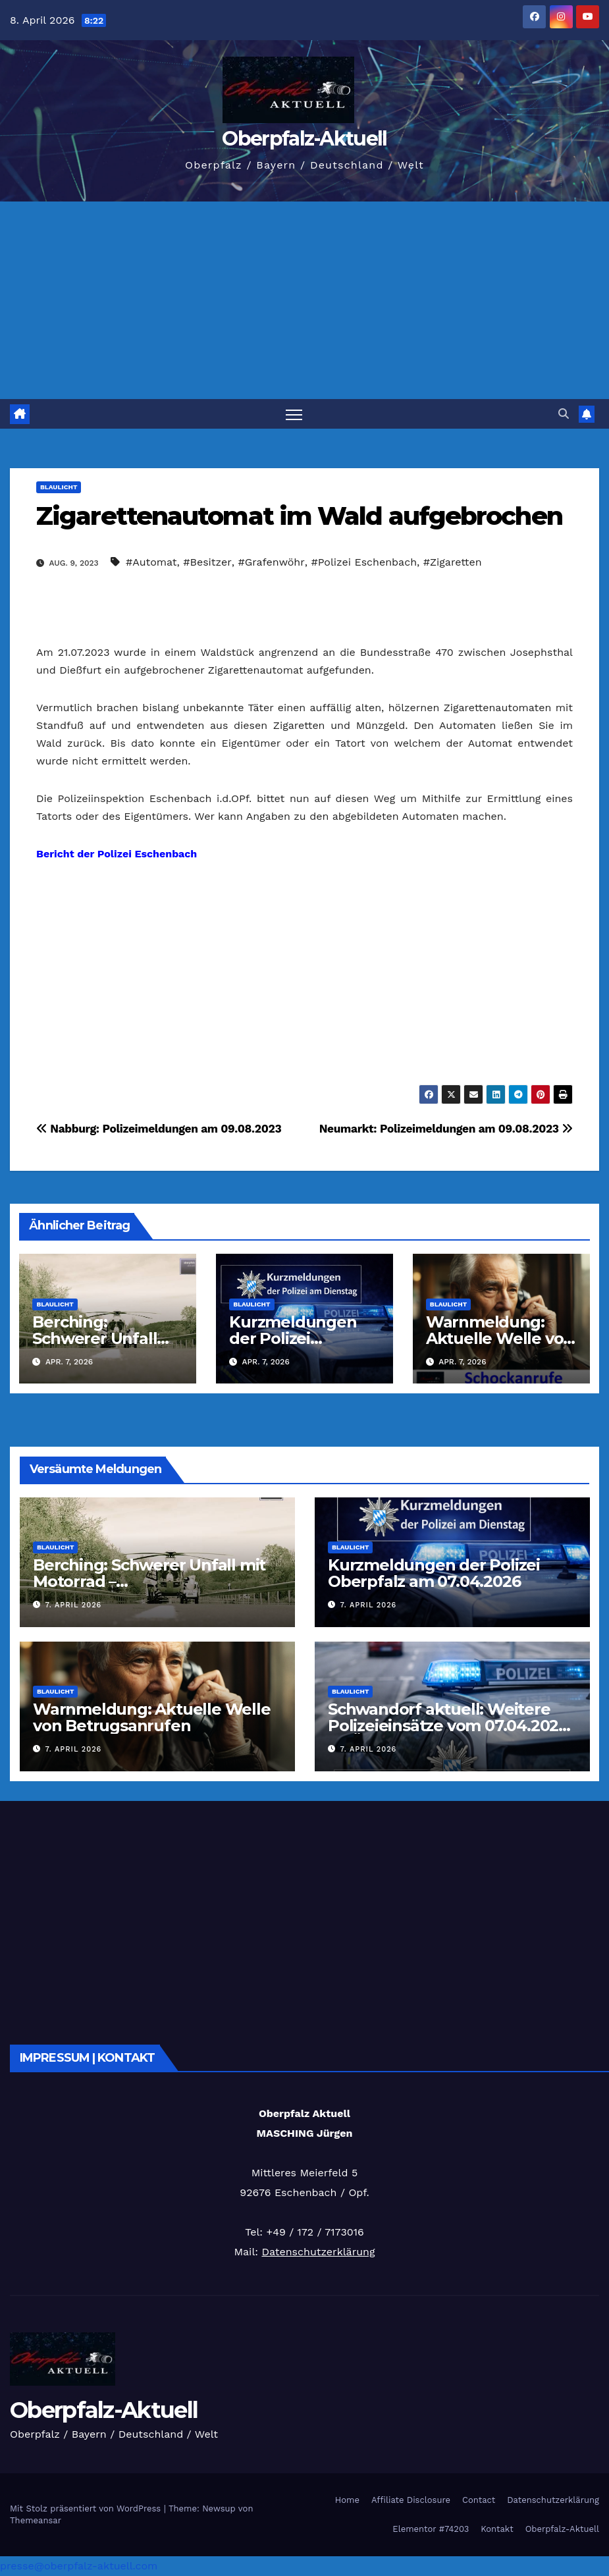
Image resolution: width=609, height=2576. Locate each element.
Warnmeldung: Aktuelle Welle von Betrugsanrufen (499, 1338)
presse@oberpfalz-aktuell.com (78, 2566)
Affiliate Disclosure (410, 2501)
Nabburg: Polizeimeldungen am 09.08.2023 (158, 1128)
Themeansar (35, 2520)
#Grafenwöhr (271, 562)
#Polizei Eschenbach (364, 562)
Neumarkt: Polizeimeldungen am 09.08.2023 (446, 1128)
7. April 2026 (73, 1605)
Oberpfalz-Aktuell (304, 138)
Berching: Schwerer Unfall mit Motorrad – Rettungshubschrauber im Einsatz (149, 1589)
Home (347, 2501)
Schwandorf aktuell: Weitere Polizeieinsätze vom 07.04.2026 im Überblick (448, 1726)
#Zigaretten (452, 562)
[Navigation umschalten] (294, 414)
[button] (563, 414)
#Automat (151, 562)
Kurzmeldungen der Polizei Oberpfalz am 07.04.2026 (434, 1573)
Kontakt (497, 2529)
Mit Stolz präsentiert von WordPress (87, 2508)
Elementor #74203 (430, 2529)
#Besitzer (207, 562)
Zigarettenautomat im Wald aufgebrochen (299, 515)
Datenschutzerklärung (318, 2251)
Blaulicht (58, 487)
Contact (478, 2501)
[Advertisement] (304, 300)
